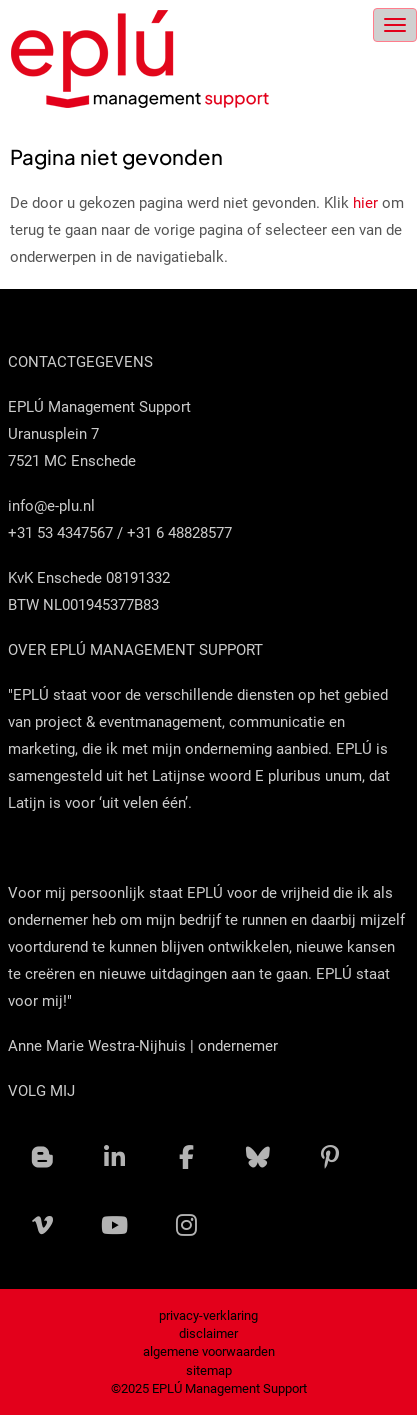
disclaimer (208, 1333)
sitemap (209, 1370)
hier (365, 203)
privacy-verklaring (208, 1315)
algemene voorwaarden (209, 1351)
